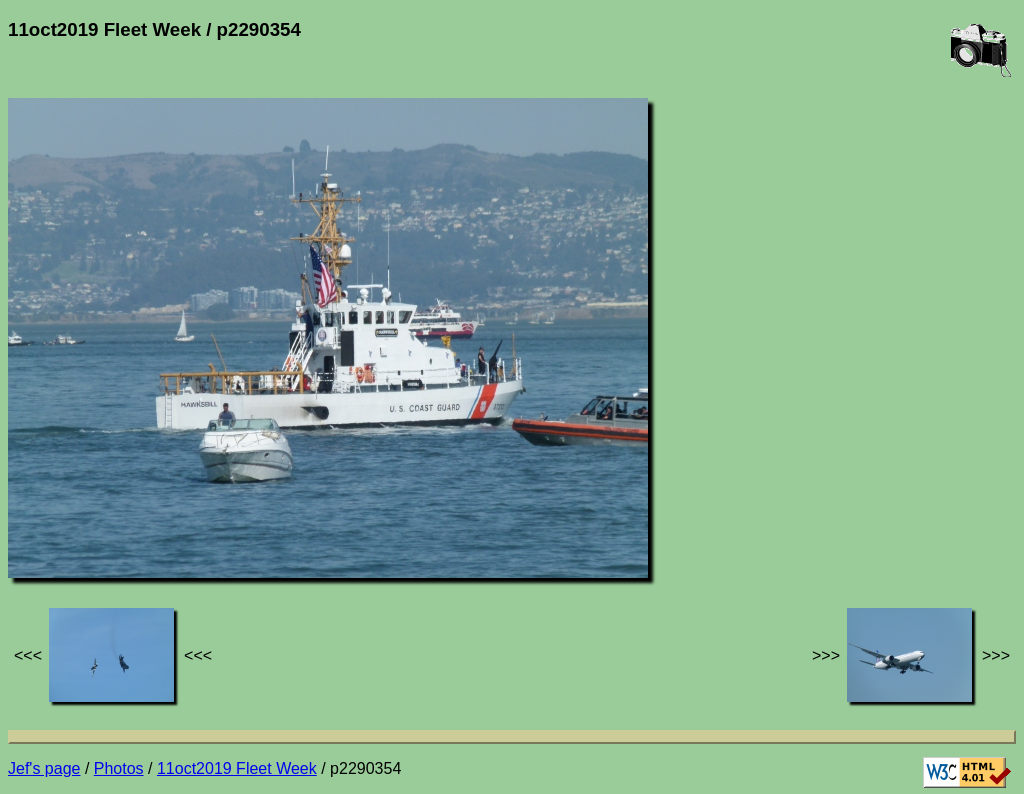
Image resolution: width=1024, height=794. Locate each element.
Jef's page (44, 768)
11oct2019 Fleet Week (237, 768)
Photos (119, 768)
